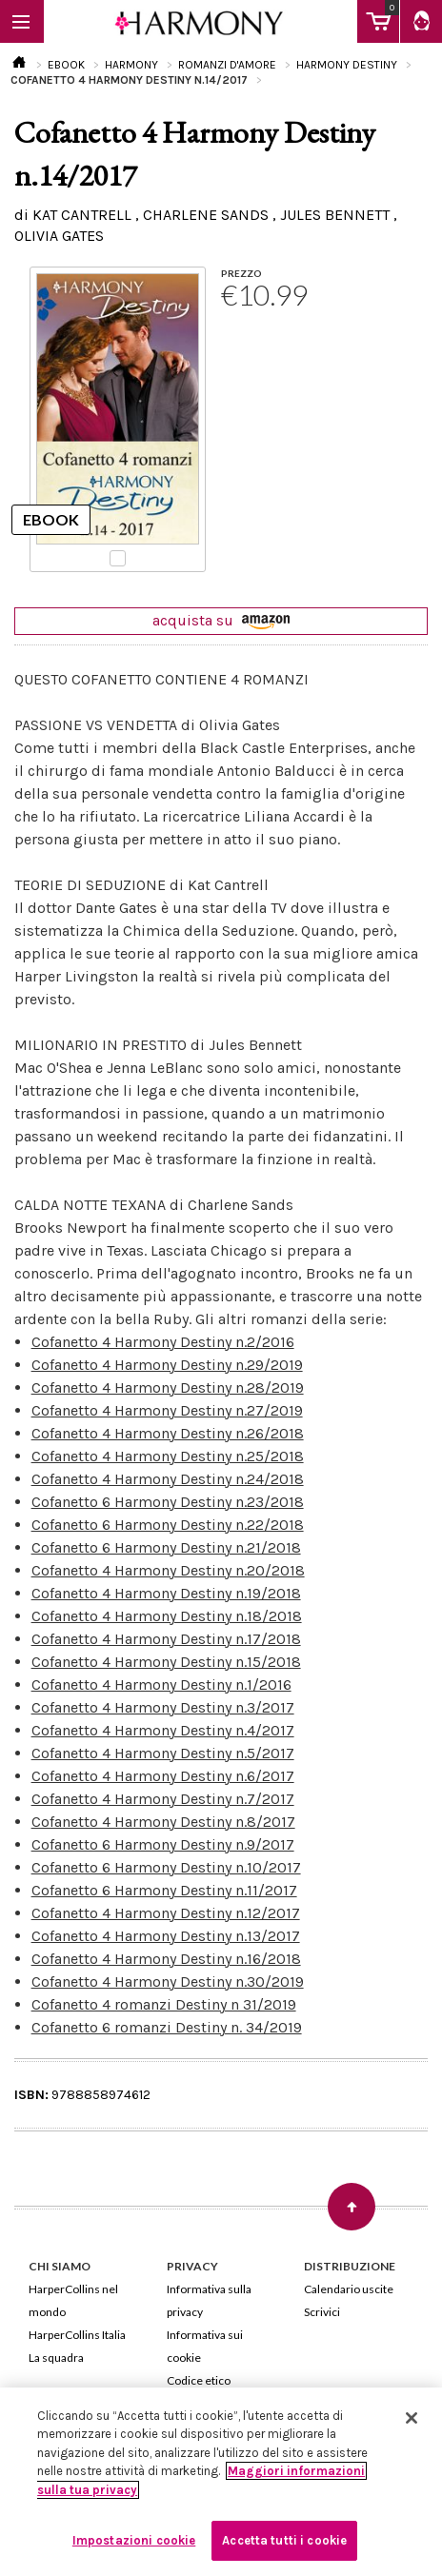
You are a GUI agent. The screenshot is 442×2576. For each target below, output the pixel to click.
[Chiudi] (411, 2418)
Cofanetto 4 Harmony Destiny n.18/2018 (166, 1616)
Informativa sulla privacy (209, 2300)
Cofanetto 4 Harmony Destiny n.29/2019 (167, 1365)
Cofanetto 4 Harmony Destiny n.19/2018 (166, 1593)
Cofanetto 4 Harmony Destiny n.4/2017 (162, 1730)
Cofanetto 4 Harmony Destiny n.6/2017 (162, 1776)
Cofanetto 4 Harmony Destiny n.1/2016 (161, 1684)
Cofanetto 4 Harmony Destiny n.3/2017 (162, 1707)
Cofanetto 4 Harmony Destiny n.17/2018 (166, 1639)
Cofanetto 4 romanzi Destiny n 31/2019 (163, 2004)
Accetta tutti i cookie (284, 2540)
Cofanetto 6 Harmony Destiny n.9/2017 (162, 1844)
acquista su (221, 620)
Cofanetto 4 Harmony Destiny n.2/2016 (162, 1342)
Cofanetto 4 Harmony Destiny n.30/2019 (167, 1981)
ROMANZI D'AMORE (227, 64)
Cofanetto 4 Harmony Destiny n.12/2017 (165, 1913)
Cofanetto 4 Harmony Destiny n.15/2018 (166, 1662)
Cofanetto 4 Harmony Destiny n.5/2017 (162, 1753)
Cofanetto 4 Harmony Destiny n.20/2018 (168, 1570)
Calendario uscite (348, 2289)
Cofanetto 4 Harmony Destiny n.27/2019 (167, 1410)
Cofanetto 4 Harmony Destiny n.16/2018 (166, 1959)
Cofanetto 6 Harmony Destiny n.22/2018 (167, 1525)
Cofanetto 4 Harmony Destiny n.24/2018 (167, 1479)
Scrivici (322, 2312)
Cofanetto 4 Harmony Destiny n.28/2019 (167, 1387)
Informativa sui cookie (205, 2346)
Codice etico (199, 2380)
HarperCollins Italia (77, 2335)
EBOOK (66, 64)
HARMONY (131, 64)
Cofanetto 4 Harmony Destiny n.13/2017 (165, 1936)
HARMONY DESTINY (346, 64)
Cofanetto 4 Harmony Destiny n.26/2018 (167, 1433)
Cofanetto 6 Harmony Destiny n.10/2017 (166, 1867)
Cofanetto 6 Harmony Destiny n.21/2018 (166, 1547)
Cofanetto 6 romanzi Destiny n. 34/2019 (166, 2027)
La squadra (56, 2357)
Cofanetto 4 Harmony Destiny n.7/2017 (162, 1799)
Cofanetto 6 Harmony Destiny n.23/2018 (167, 1502)
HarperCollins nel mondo (73, 2300)
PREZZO (241, 273)
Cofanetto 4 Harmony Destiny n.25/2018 (167, 1456)
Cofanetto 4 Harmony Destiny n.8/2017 (163, 1822)
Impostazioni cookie (133, 2540)
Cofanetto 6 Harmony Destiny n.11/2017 (164, 1890)
